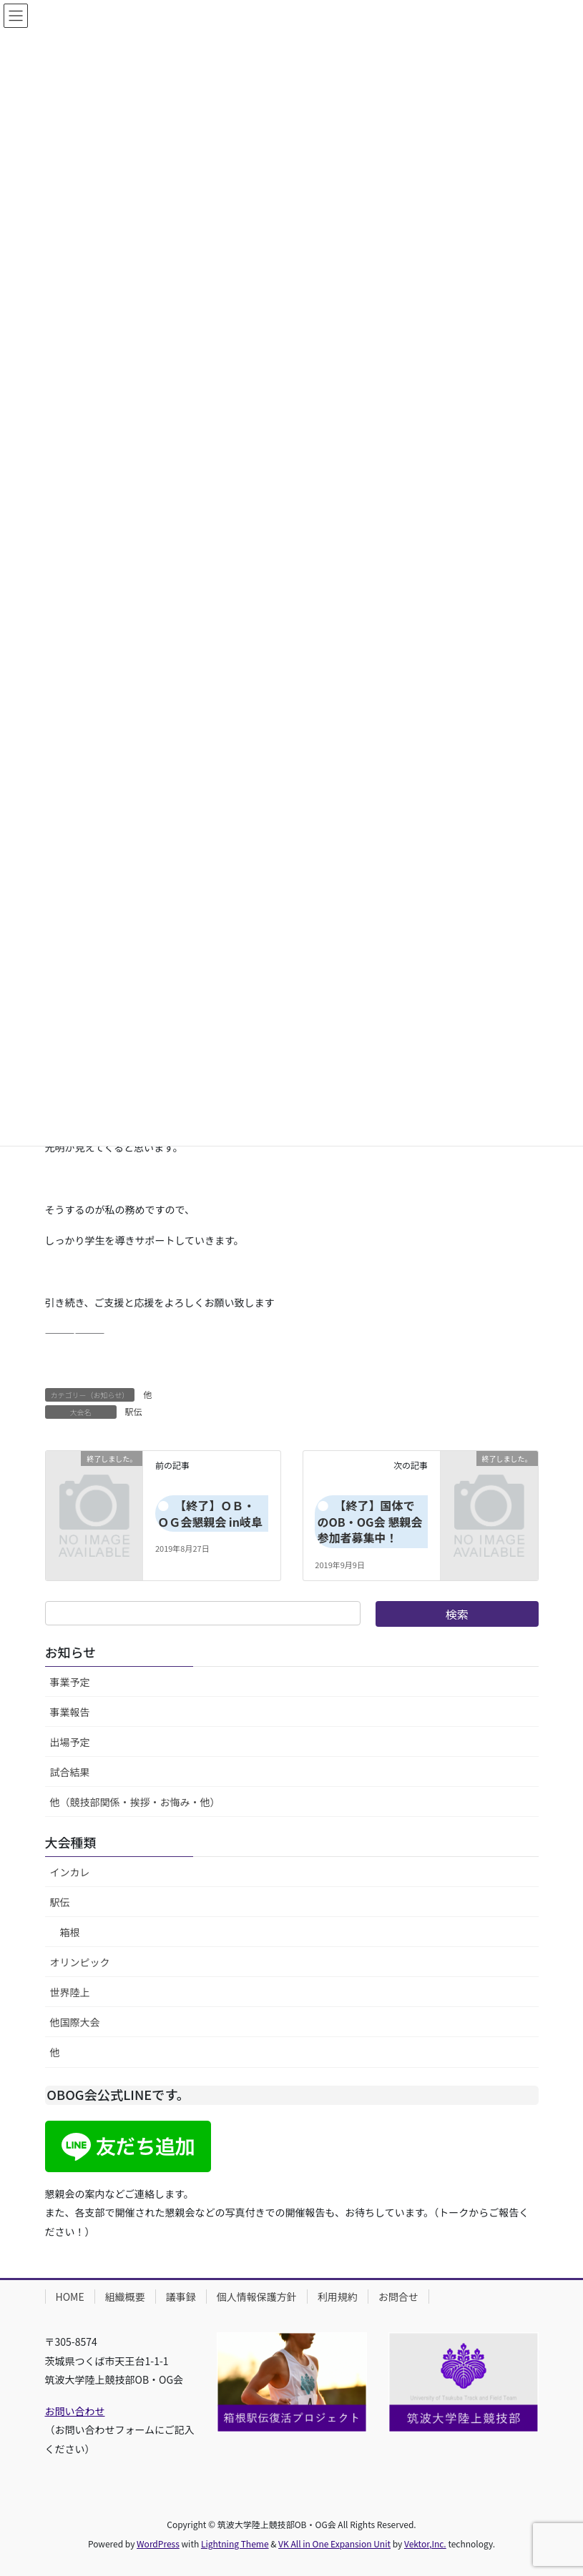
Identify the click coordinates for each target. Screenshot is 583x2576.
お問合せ (398, 2296)
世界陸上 (70, 1992)
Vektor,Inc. (425, 2543)
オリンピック (80, 1962)
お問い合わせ (75, 2411)
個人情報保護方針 (257, 2296)
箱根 (70, 1932)
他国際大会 (75, 2022)
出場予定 (70, 1742)
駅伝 (133, 1411)
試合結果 (70, 1772)
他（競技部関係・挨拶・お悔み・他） (135, 1802)
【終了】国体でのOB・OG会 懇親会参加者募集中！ (370, 1521)
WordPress (158, 2543)
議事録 (181, 2296)
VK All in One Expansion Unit (334, 2543)
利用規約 (338, 2296)
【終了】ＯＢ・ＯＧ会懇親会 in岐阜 (210, 1513)
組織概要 (125, 2296)
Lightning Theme (235, 2543)
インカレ (70, 1872)
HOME (70, 2296)
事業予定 (70, 1682)
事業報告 (70, 1712)
